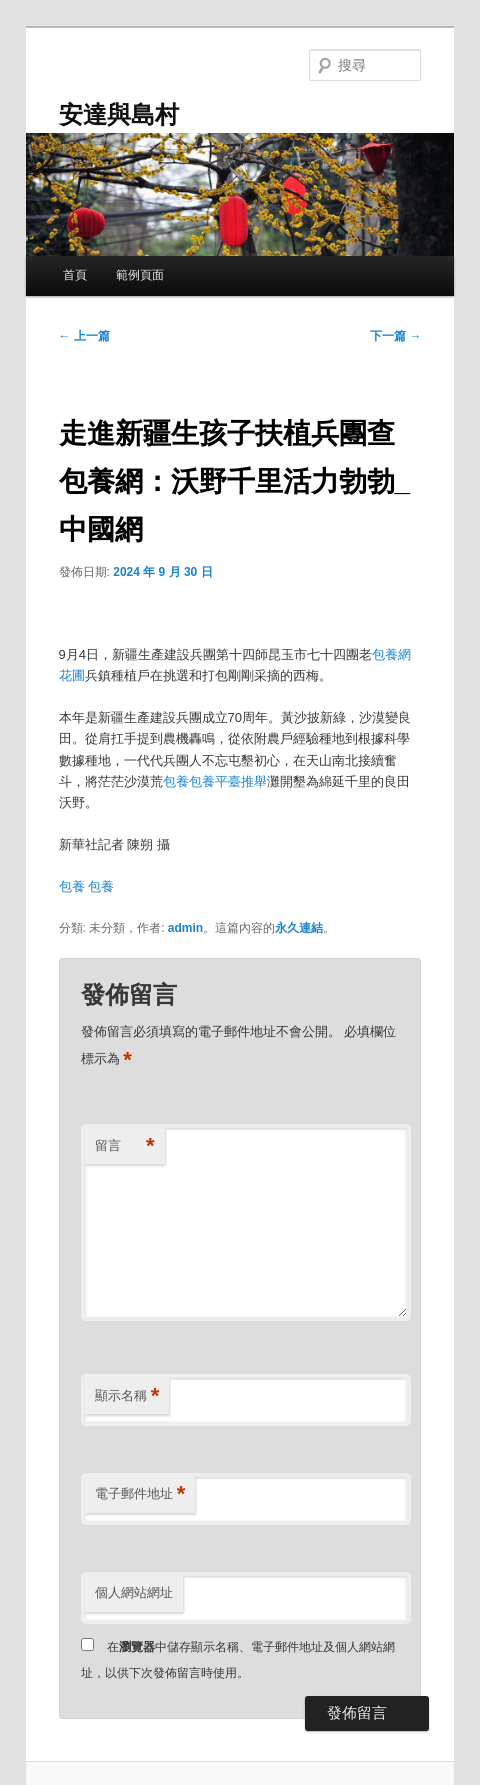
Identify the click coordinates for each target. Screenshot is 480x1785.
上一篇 (84, 336)
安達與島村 (119, 114)
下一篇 (395, 336)
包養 (176, 781)
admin (185, 928)
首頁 (75, 275)
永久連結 (299, 928)
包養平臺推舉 (228, 781)
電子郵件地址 (140, 1494)
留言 (125, 1146)
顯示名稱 (127, 1396)
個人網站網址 (134, 1592)
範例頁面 (140, 275)
